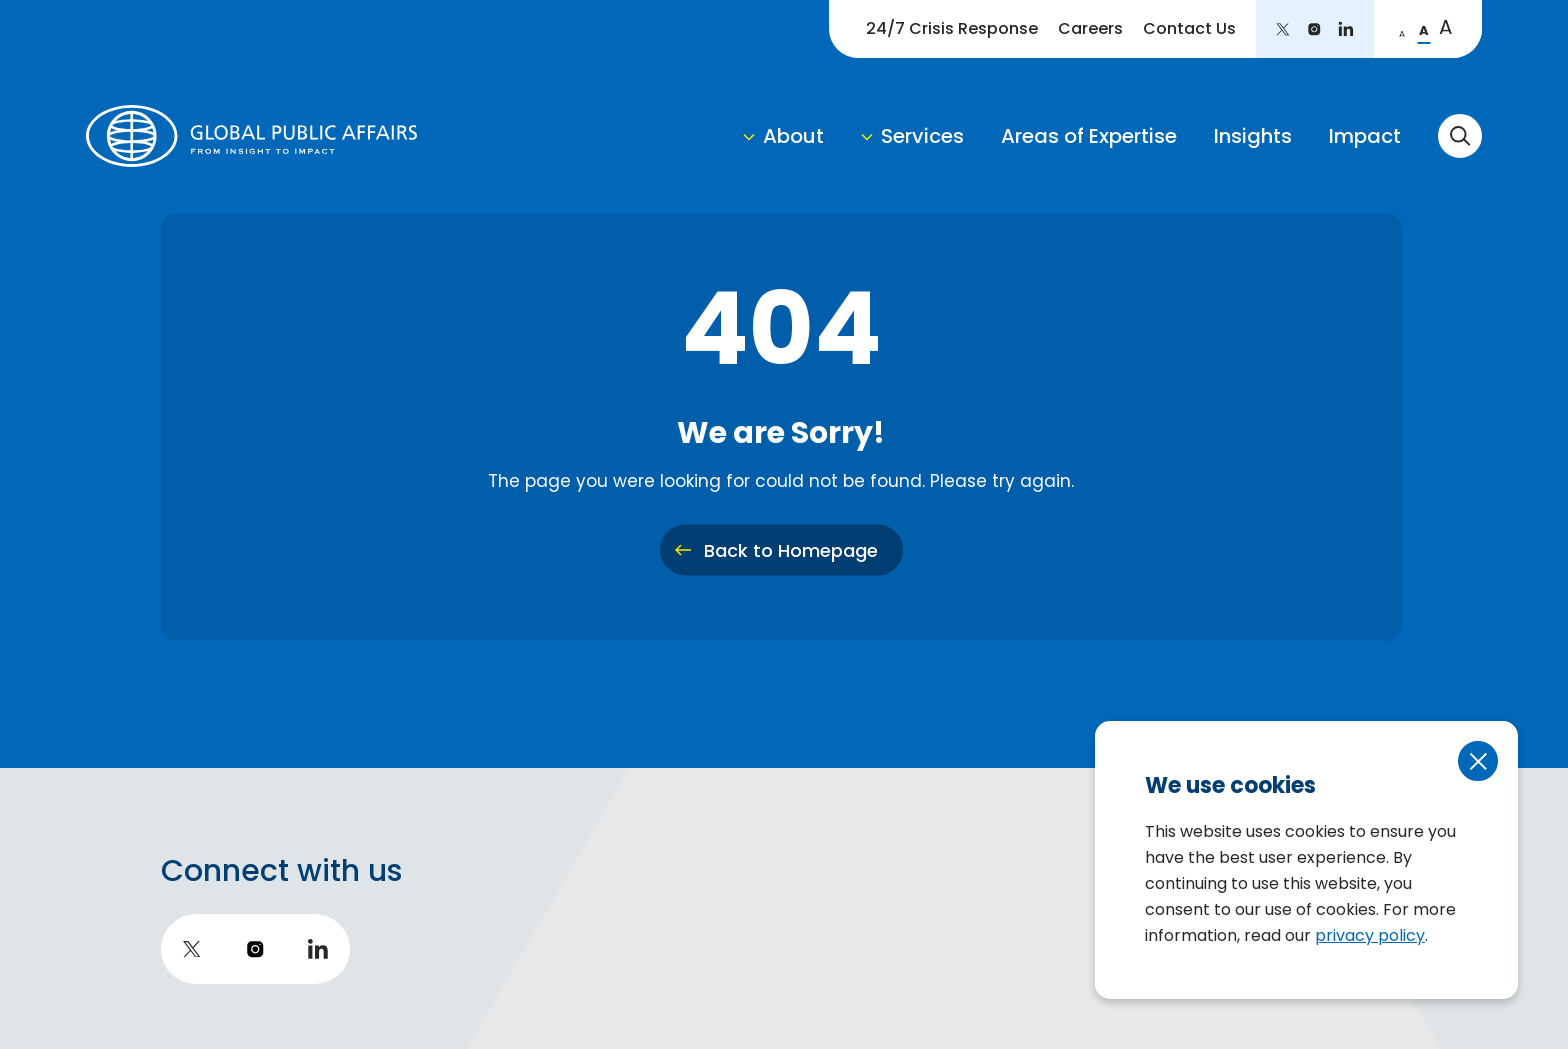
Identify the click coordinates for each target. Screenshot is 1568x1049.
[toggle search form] (1460, 136)
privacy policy (1370, 935)
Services (922, 136)
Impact (1365, 136)
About (793, 136)
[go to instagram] (1314, 29)
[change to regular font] (1424, 29)
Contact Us (1189, 28)
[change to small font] (1402, 29)
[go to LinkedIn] (1346, 29)
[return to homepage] (251, 135)
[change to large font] (1446, 29)
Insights (1253, 136)
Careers (1090, 28)
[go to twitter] (1283, 29)
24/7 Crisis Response (952, 28)
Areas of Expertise (1089, 136)
